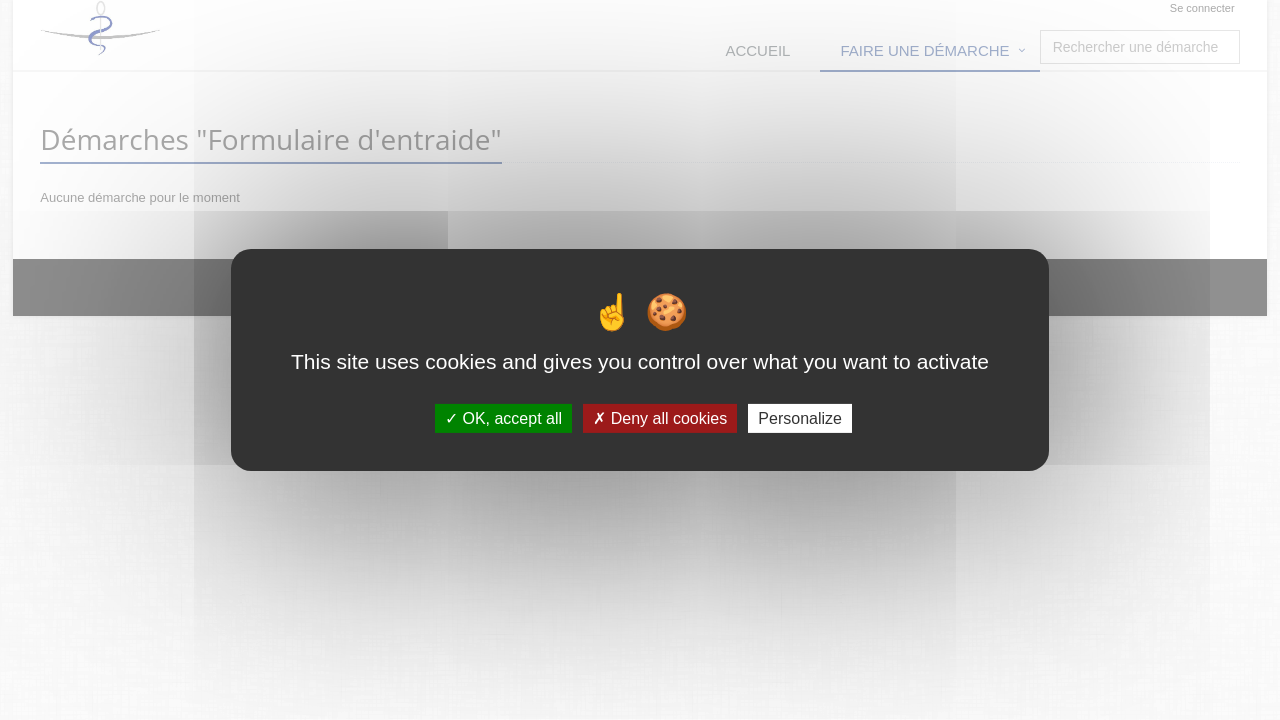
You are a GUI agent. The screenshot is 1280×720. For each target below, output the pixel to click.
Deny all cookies (660, 418)
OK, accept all (503, 418)
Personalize (800, 418)
